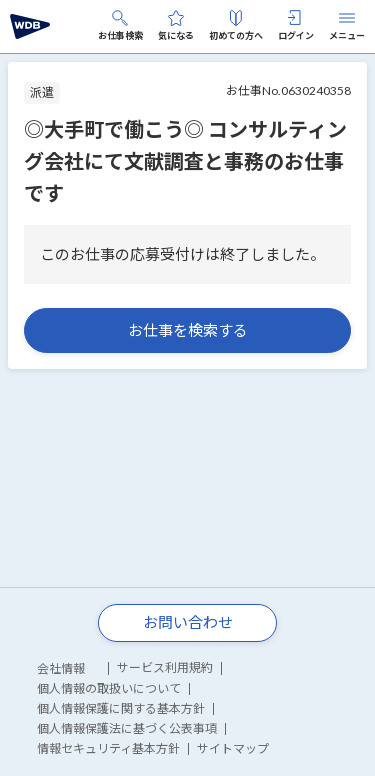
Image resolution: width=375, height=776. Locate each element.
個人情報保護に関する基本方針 (121, 708)
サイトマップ (233, 748)
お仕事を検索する (188, 330)
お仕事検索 (120, 25)
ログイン (296, 25)
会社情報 (61, 668)
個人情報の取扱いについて (109, 688)
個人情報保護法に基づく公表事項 (127, 728)
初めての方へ (236, 25)
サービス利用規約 (165, 667)
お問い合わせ (188, 622)
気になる (176, 25)
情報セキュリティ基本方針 (108, 748)
